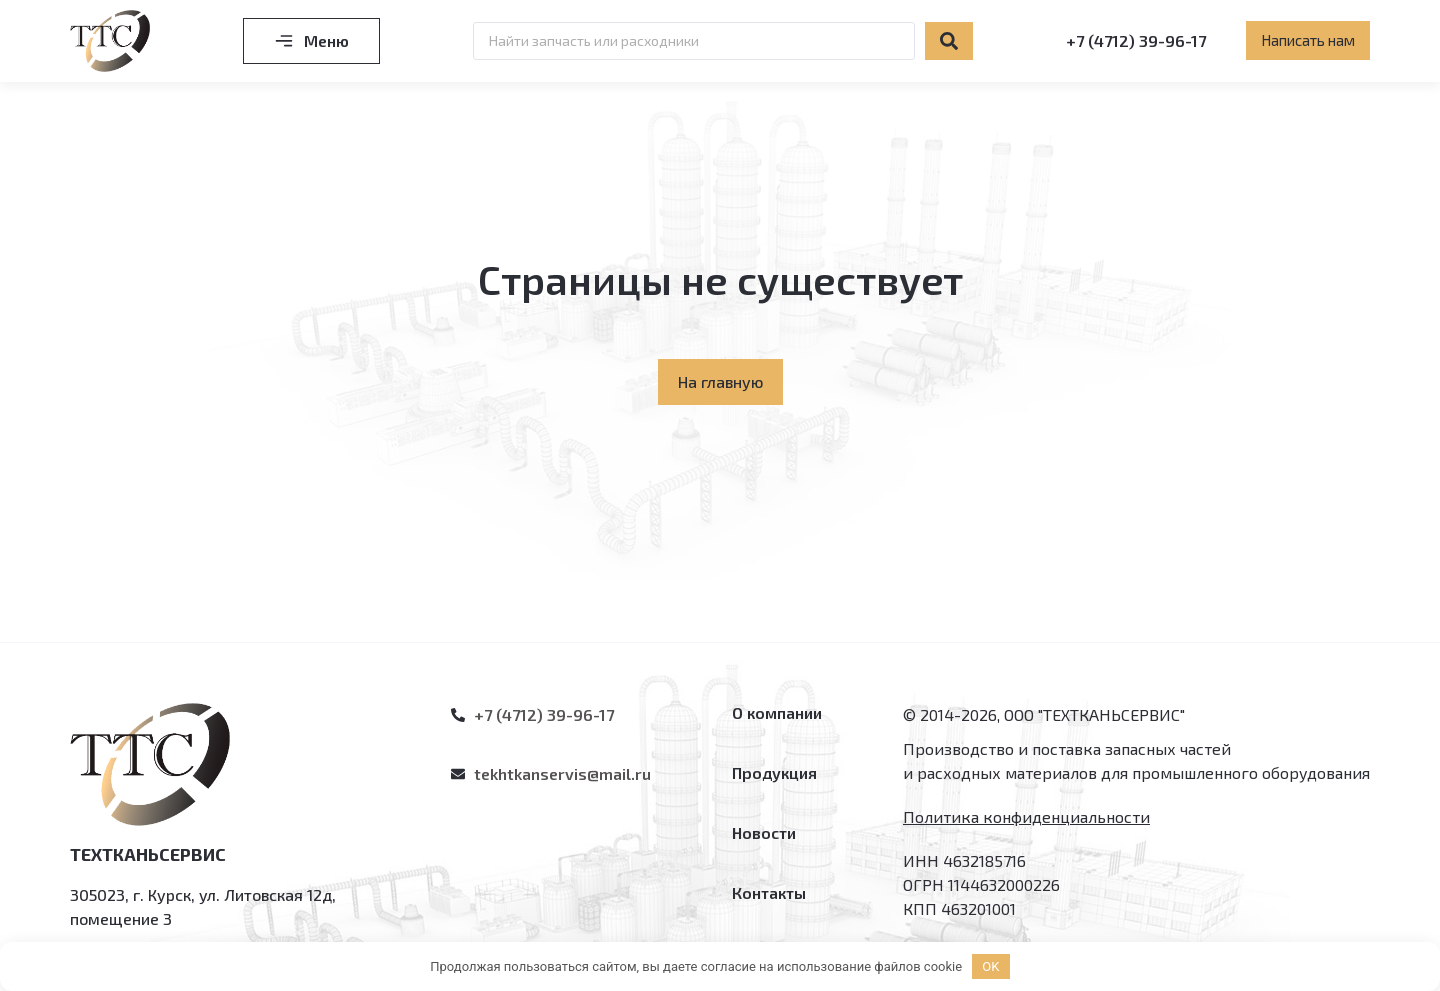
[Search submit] (949, 41)
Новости (764, 832)
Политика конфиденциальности (1026, 816)
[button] (1308, 40)
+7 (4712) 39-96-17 (1136, 40)
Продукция (774, 772)
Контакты (769, 892)
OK (990, 966)
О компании (777, 712)
